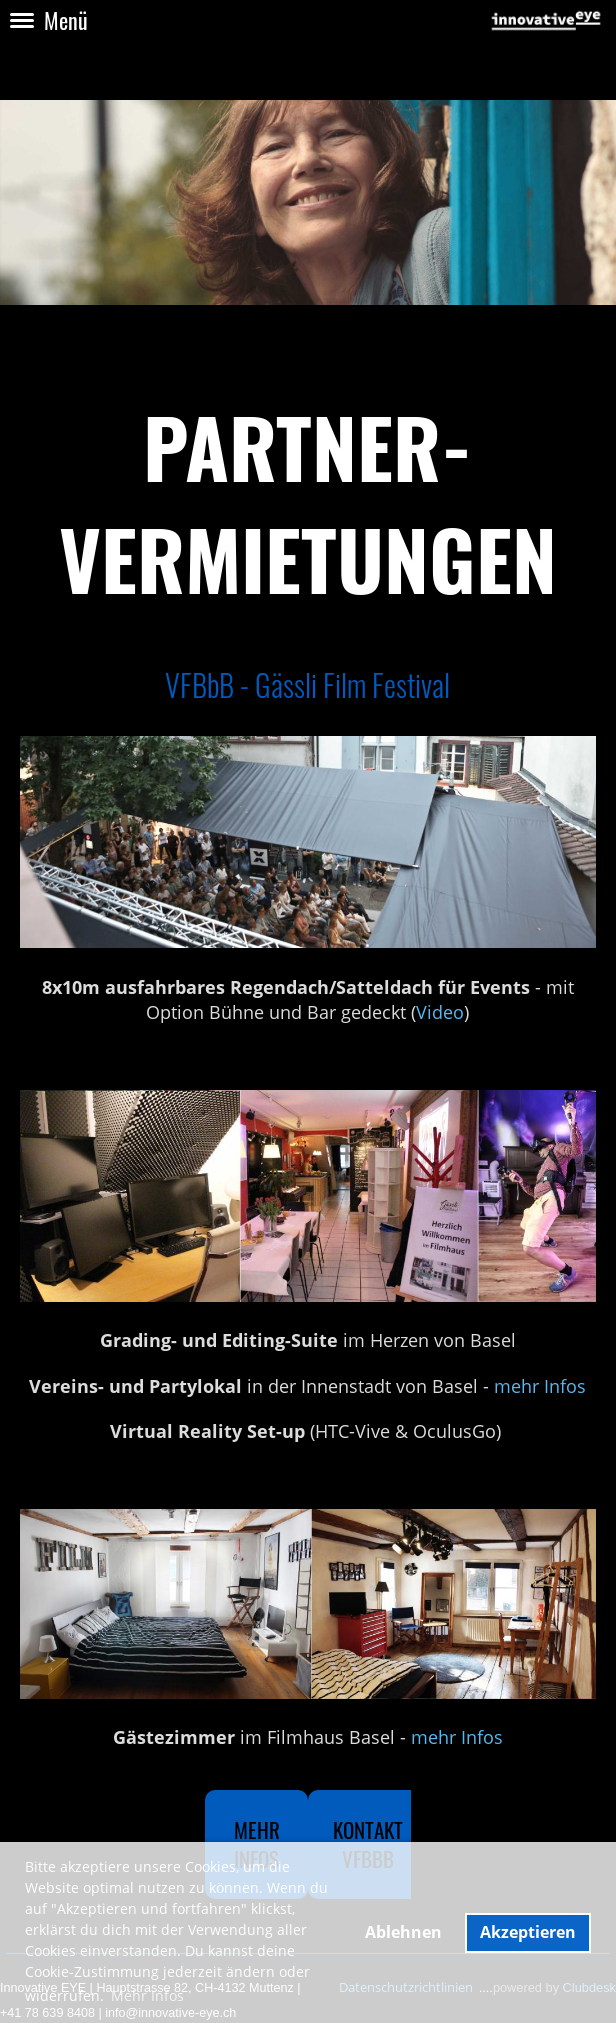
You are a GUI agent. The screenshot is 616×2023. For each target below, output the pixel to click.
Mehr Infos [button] (147, 1995)
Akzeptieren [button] (528, 1932)
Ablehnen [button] (403, 1932)
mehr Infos (540, 1386)
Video (440, 1012)
